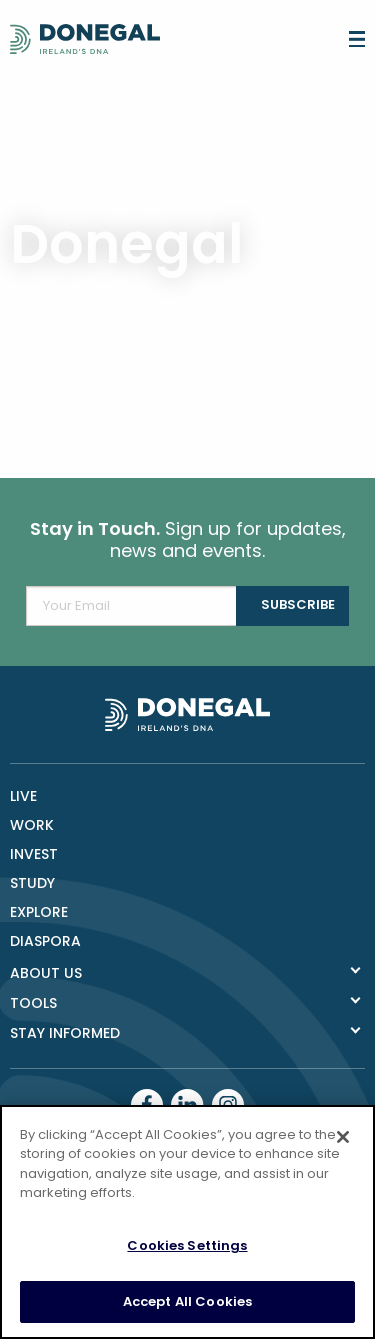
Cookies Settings (187, 1245)
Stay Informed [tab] (65, 1033)
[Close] (343, 1137)
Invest (34, 854)
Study (32, 883)
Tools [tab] (33, 1003)
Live (23, 796)
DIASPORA (45, 941)
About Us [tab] (46, 973)
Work (32, 825)
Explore (39, 912)
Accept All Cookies (187, 1302)
